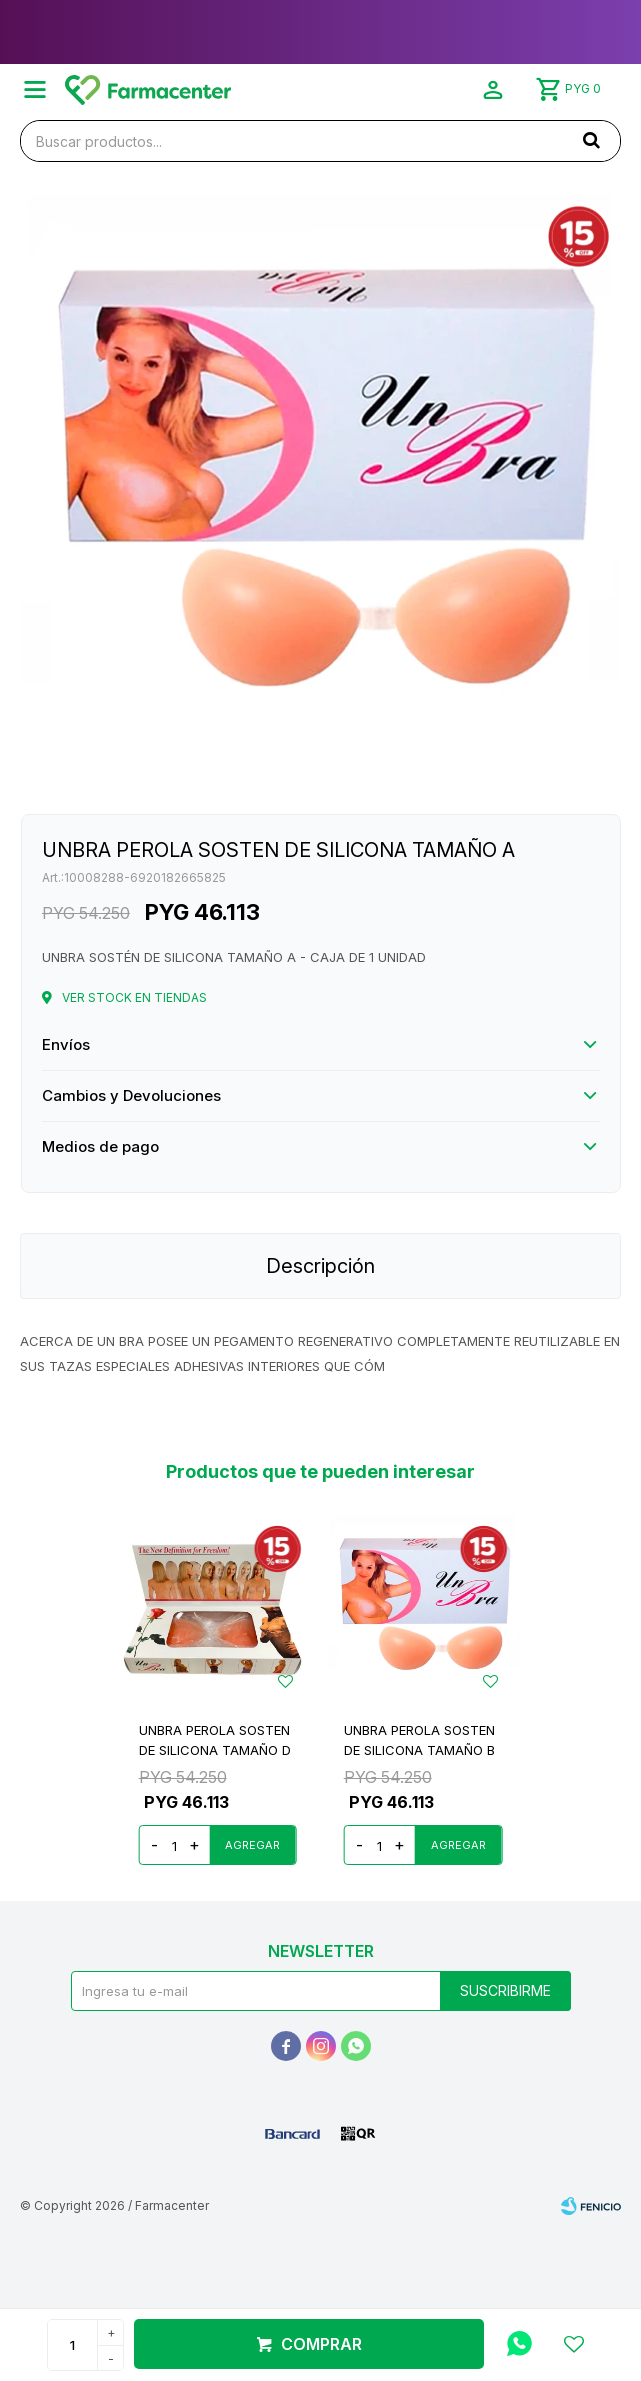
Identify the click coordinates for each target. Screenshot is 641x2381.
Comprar (321, 2344)
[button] (591, 140)
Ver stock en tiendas (134, 997)
